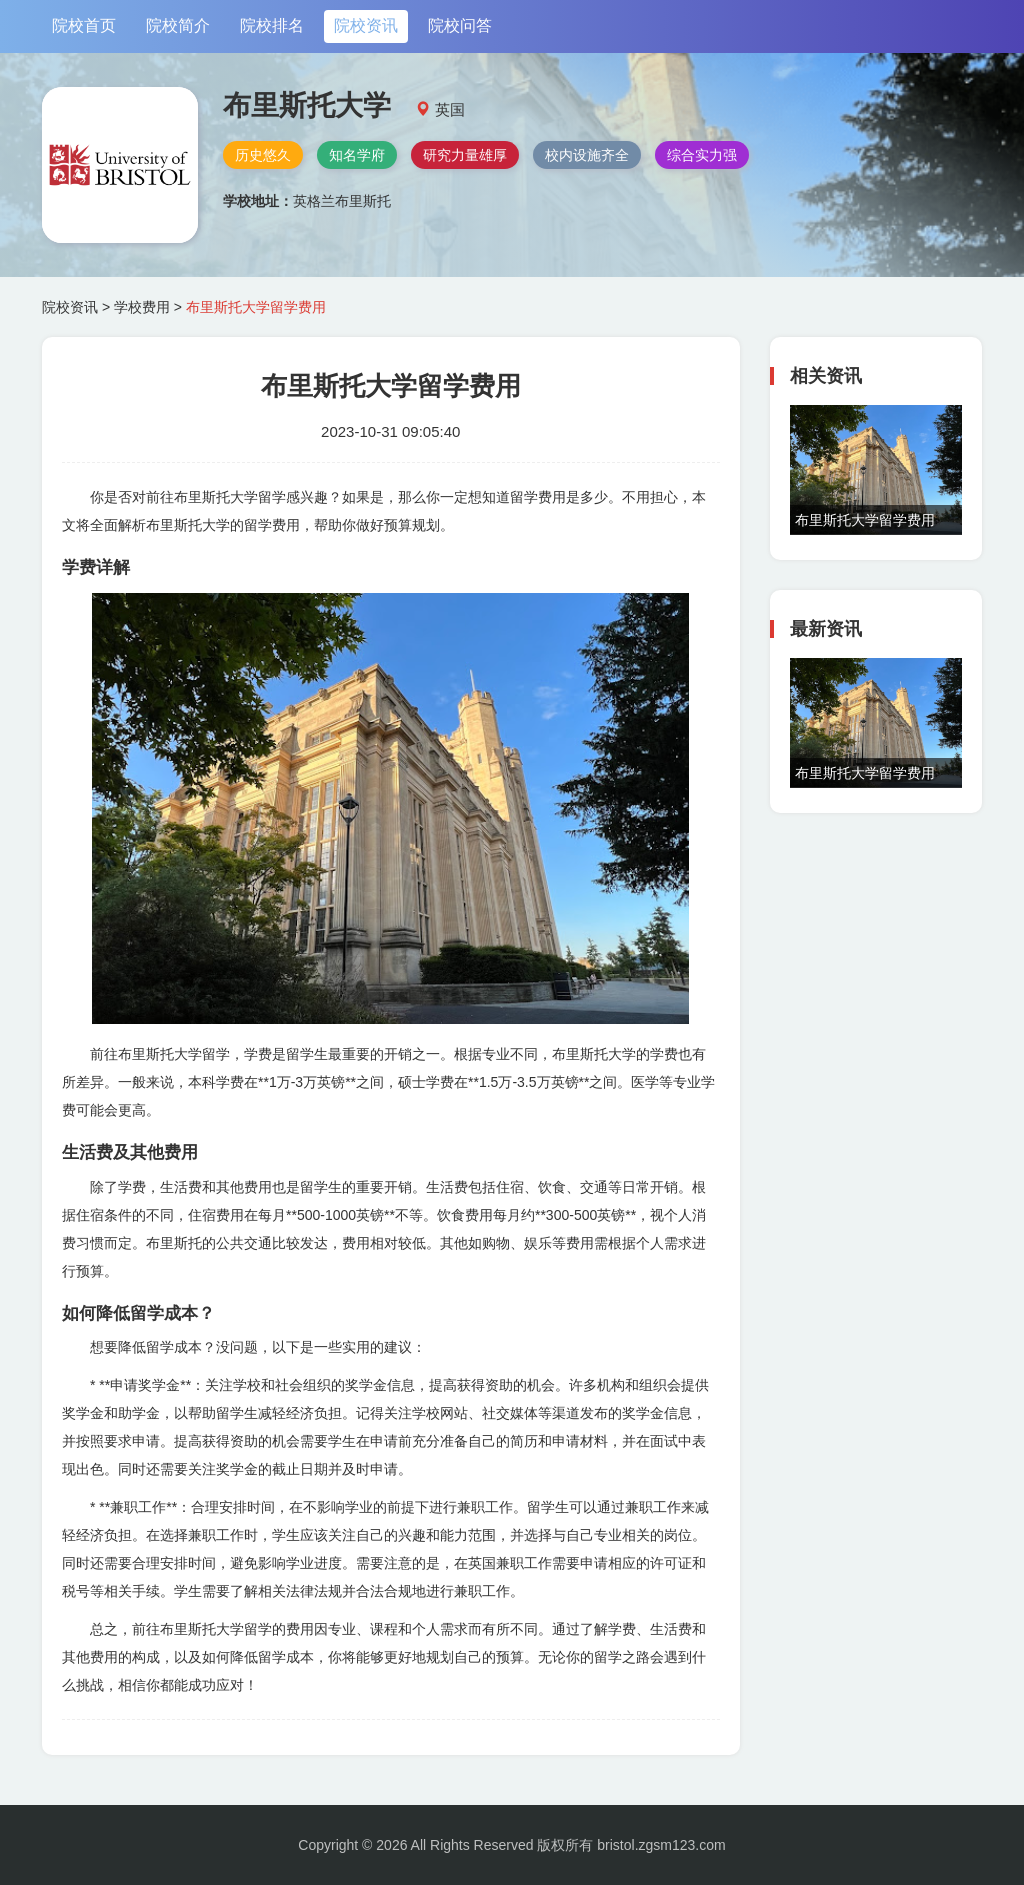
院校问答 (460, 25)
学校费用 (142, 307)
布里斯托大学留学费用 (865, 520)
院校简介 (178, 25)
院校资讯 (366, 25)
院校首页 (84, 25)
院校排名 (272, 25)
